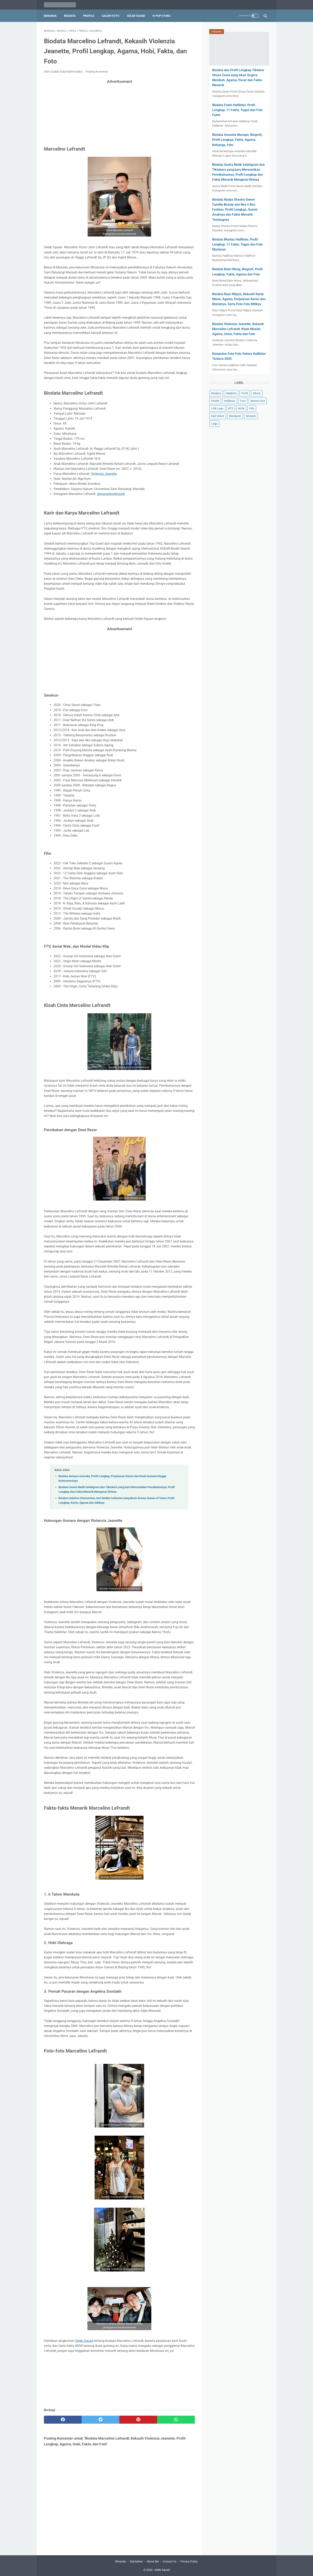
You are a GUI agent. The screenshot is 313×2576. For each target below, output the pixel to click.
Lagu (214, 423)
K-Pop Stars (161, 15)
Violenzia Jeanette (104, 474)
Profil (244, 393)
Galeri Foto (110, 15)
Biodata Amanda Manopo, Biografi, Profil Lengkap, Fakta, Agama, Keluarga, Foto (237, 140)
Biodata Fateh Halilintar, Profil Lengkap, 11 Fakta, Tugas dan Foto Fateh (237, 110)
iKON (241, 408)
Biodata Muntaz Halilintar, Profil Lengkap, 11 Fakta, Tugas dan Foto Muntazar (237, 244)
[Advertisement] (119, 113)
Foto (243, 400)
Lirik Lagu (217, 408)
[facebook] (63, 2420)
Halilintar (229, 400)
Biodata (69, 15)
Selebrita (231, 393)
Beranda (50, 15)
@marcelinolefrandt (111, 494)
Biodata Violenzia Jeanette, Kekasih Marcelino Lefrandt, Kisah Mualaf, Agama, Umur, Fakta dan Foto (238, 329)
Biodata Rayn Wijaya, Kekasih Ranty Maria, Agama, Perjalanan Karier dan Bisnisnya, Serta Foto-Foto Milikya (238, 299)
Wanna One (258, 400)
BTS (230, 408)
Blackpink (235, 416)
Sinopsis (251, 416)
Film (251, 408)
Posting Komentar (97, 71)
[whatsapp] (176, 2420)
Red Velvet (217, 416)
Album (257, 393)
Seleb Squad (136, 15)
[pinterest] (138, 2420)
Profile (88, 15)
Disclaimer (136, 2561)
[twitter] (100, 2420)
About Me (153, 2561)
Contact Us (169, 2561)
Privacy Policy (189, 2561)
